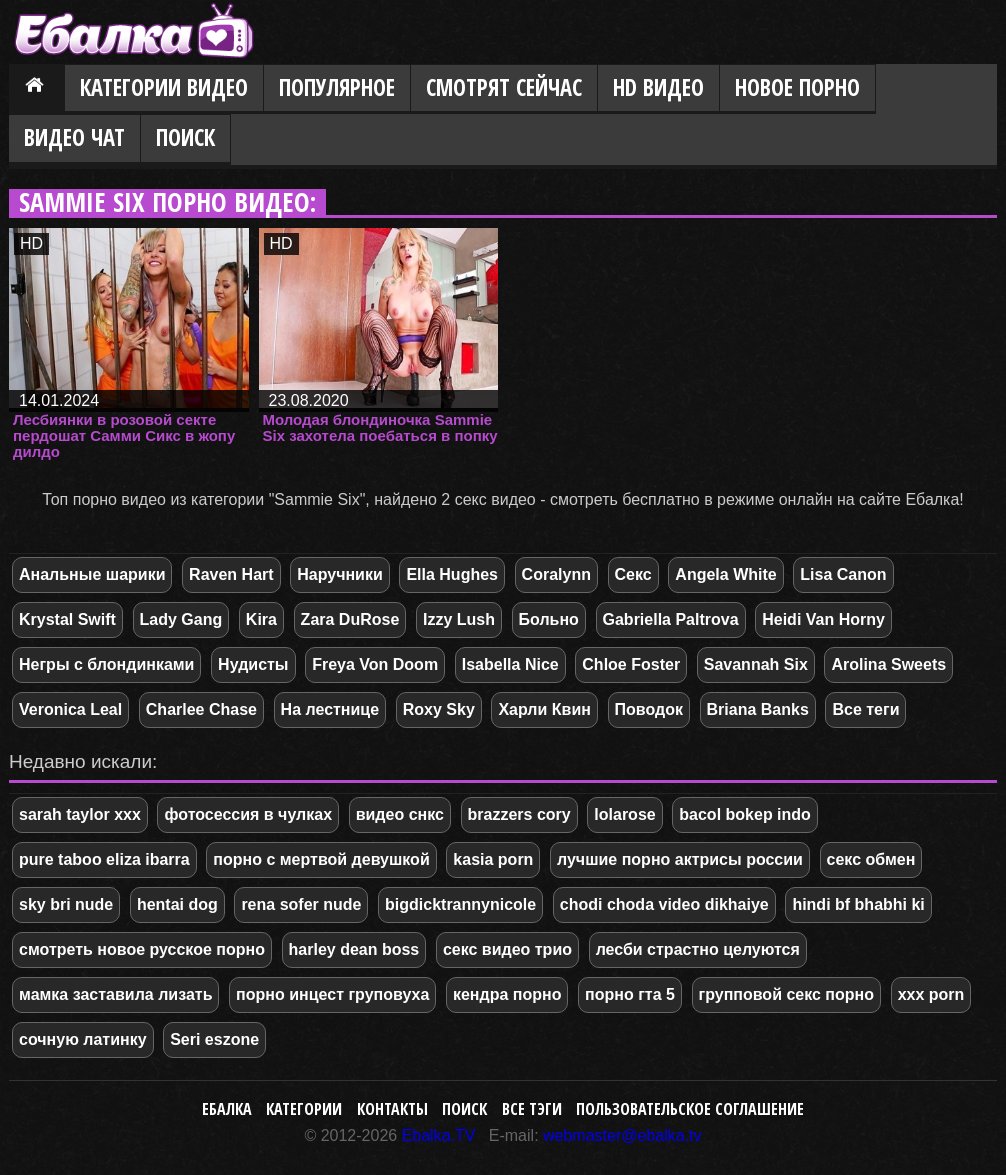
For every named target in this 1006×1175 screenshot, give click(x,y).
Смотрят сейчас (504, 87)
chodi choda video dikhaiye (664, 904)
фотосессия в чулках (248, 814)
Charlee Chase (201, 709)
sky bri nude (66, 904)
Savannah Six (756, 664)
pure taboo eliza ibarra (104, 859)
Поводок (649, 709)
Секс (633, 574)
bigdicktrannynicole (460, 904)
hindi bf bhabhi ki (858, 904)
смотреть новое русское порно (142, 949)
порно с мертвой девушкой (321, 859)
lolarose (624, 814)
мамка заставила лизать (115, 994)
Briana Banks (758, 709)
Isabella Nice (510, 664)
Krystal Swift (67, 619)
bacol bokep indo (745, 814)
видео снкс (400, 814)
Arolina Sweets (888, 664)
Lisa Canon (843, 574)
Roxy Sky (439, 709)
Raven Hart (231, 574)
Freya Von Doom (375, 664)
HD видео (658, 87)
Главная (37, 89)
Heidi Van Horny (823, 619)
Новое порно (797, 87)
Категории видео (164, 87)
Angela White (725, 574)
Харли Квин (544, 709)
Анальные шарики (92, 574)
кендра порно (507, 994)
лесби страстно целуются (698, 949)
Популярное (337, 87)
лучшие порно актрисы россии (680, 859)
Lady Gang (181, 619)
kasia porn (493, 859)
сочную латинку (83, 1039)
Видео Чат (74, 137)
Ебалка (227, 1109)
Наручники (340, 574)
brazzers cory (519, 814)
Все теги (865, 709)
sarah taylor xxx (80, 814)
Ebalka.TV (439, 1135)
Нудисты (253, 664)
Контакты (392, 1109)
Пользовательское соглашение (690, 1109)
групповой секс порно (787, 994)
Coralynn (556, 574)
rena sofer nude (301, 904)
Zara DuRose (350, 619)
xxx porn (931, 994)
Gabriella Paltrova (671, 619)
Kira (261, 619)
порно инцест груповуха (332, 994)
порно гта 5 (630, 994)
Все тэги (532, 1109)
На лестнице (330, 709)
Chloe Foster (631, 664)
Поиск (185, 137)
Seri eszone (214, 1039)
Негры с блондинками (106, 664)
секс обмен (871, 859)
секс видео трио (507, 949)
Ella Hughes (452, 574)
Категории (304, 1109)
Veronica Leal (70, 709)
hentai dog (177, 904)
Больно (549, 619)
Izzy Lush (459, 619)
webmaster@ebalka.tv (622, 1135)
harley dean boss (354, 949)
